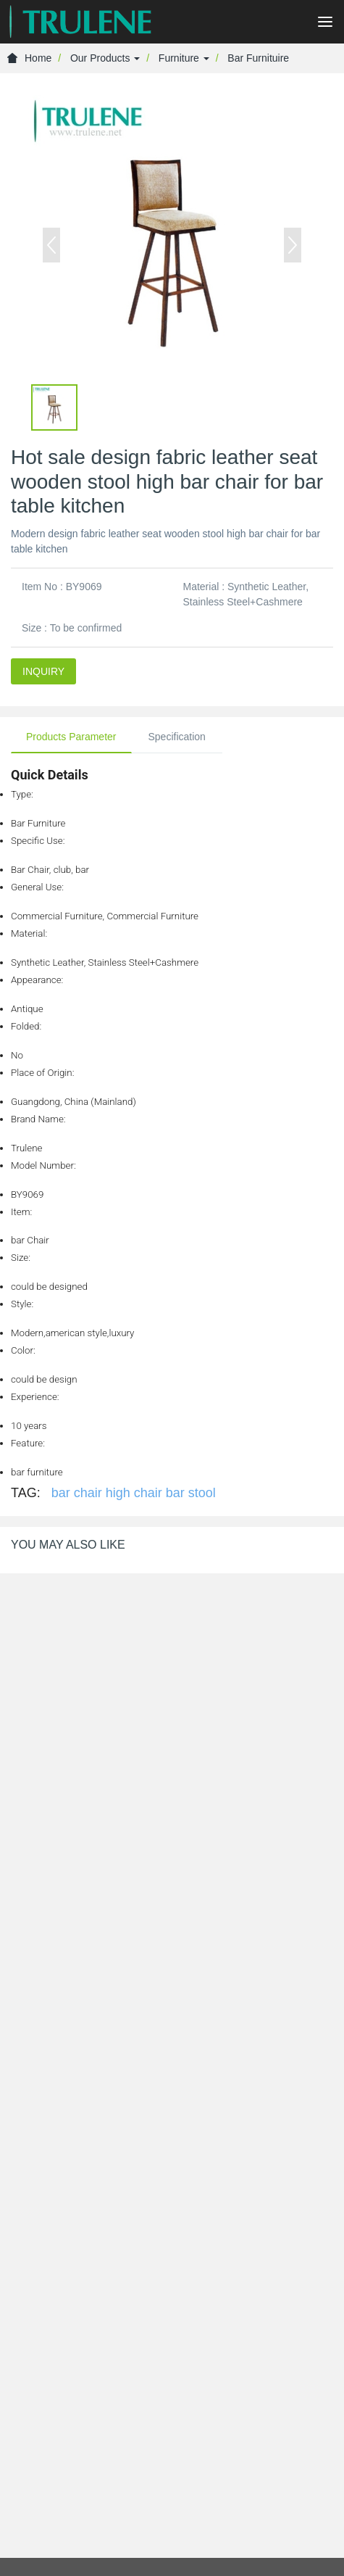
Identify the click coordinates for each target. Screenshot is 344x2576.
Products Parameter (71, 736)
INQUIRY (43, 671)
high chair (134, 1493)
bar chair (76, 1493)
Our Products (105, 58)
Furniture (184, 58)
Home (29, 58)
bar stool (191, 1493)
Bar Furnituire (258, 58)
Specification (177, 736)
